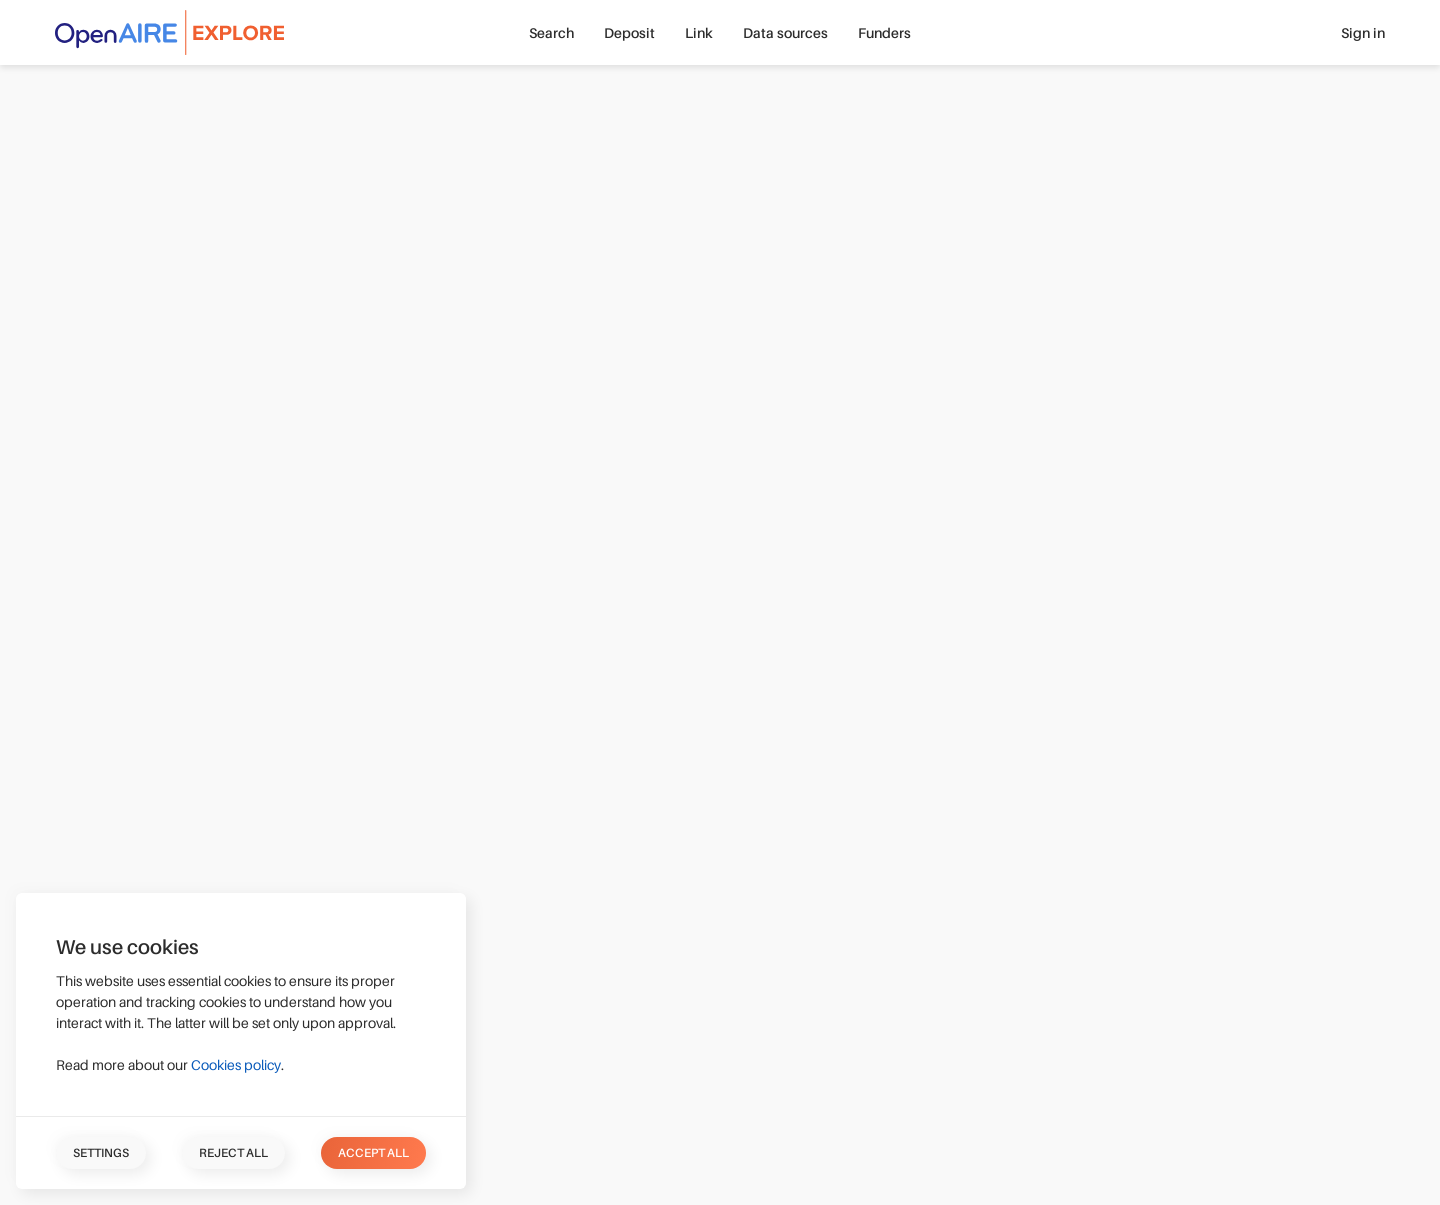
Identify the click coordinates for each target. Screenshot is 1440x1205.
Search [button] (551, 33)
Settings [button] (101, 1153)
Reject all (233, 1153)
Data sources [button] (785, 33)
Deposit (629, 33)
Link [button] (699, 33)
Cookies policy (236, 1065)
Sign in (1363, 33)
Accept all (373, 1153)
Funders (884, 33)
